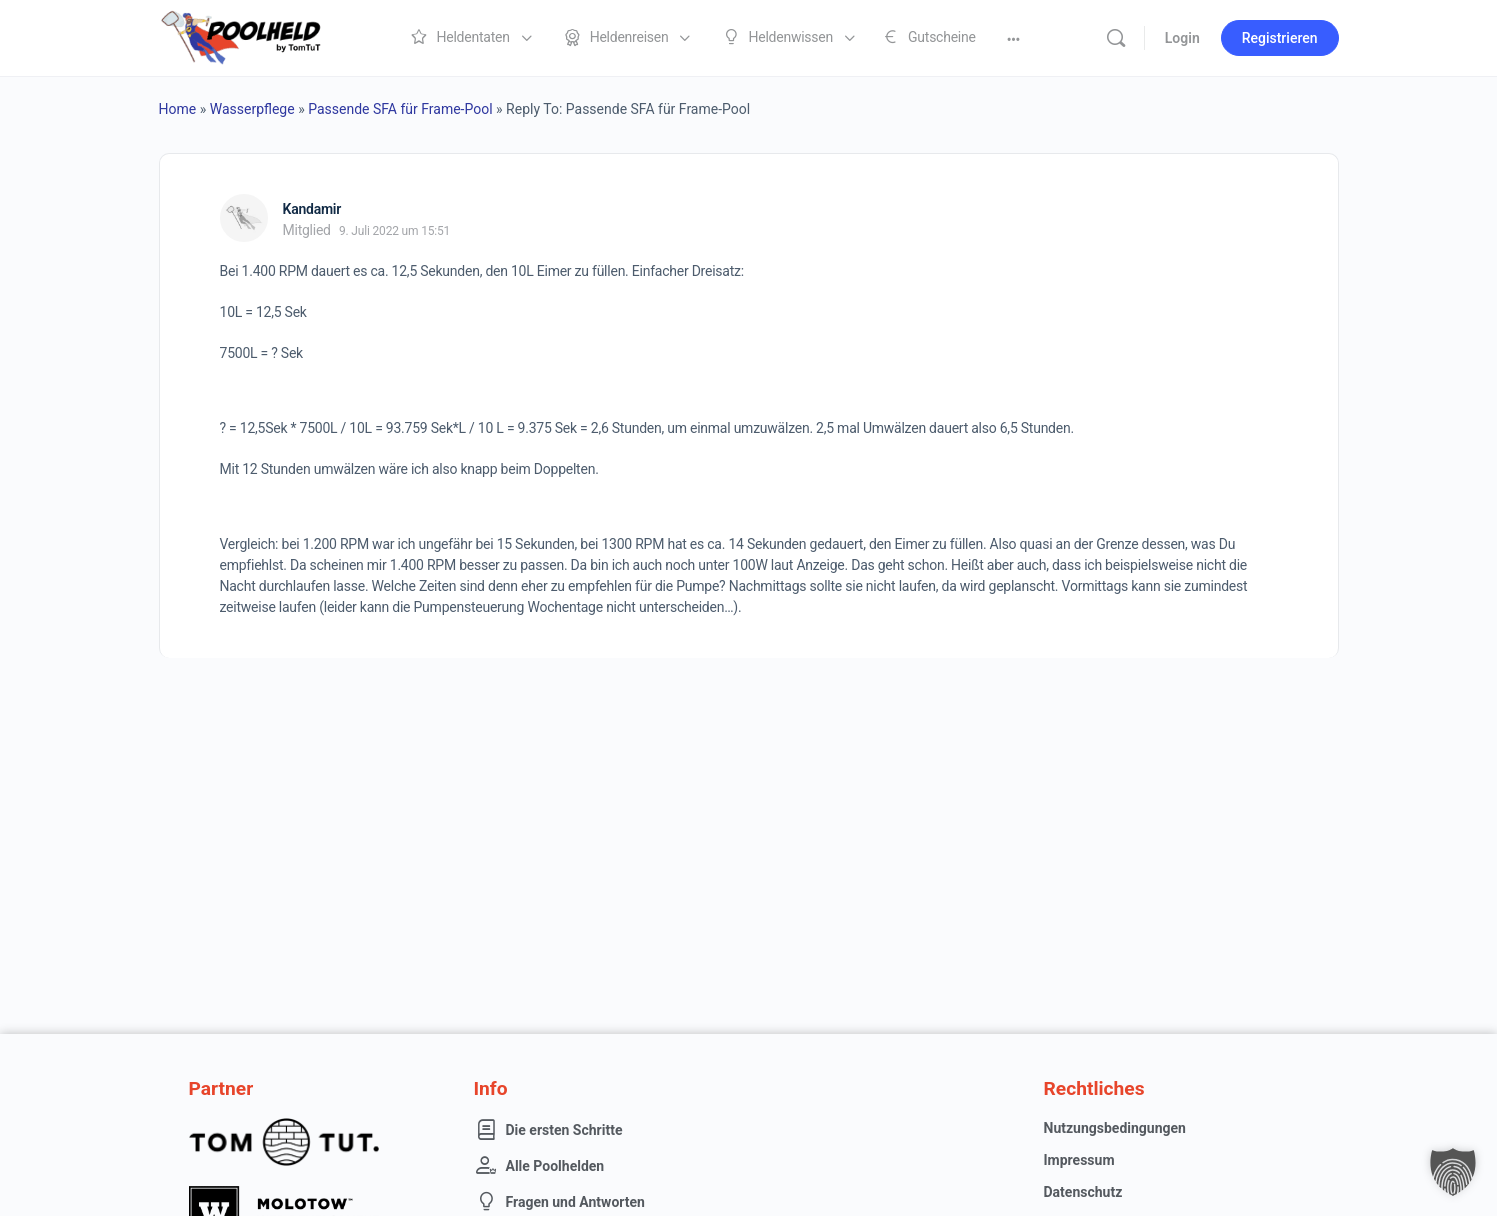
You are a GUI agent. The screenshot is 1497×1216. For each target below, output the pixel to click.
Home (178, 109)
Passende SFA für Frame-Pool (400, 109)
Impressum (1079, 1160)
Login (1182, 38)
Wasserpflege (252, 109)
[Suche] (1116, 38)
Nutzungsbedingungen (1115, 1128)
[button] (1453, 1172)
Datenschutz (1083, 1192)
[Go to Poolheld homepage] (259, 36)
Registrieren (1280, 38)
